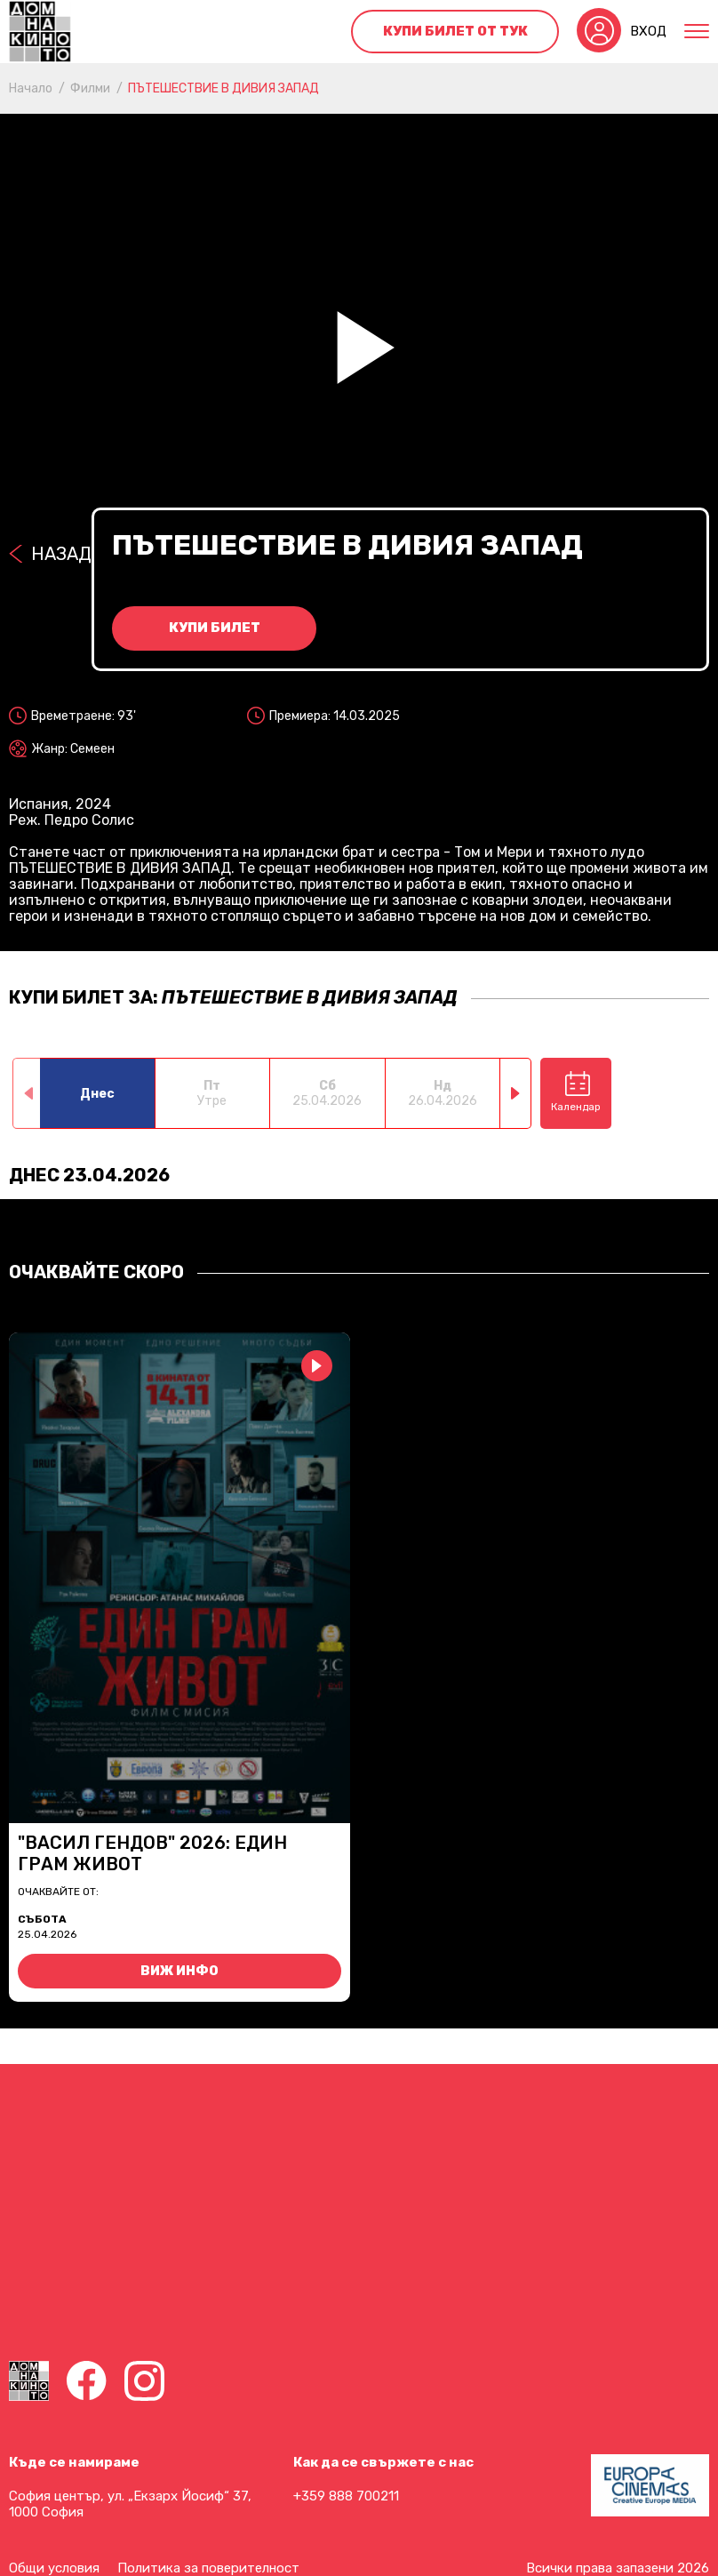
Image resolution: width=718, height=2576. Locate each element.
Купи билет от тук (455, 31)
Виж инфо (179, 1971)
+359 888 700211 (346, 2496)
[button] (515, 1093)
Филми (90, 88)
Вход (648, 31)
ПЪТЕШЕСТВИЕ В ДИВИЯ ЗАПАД (223, 88)
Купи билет (214, 628)
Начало (30, 88)
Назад (61, 553)
